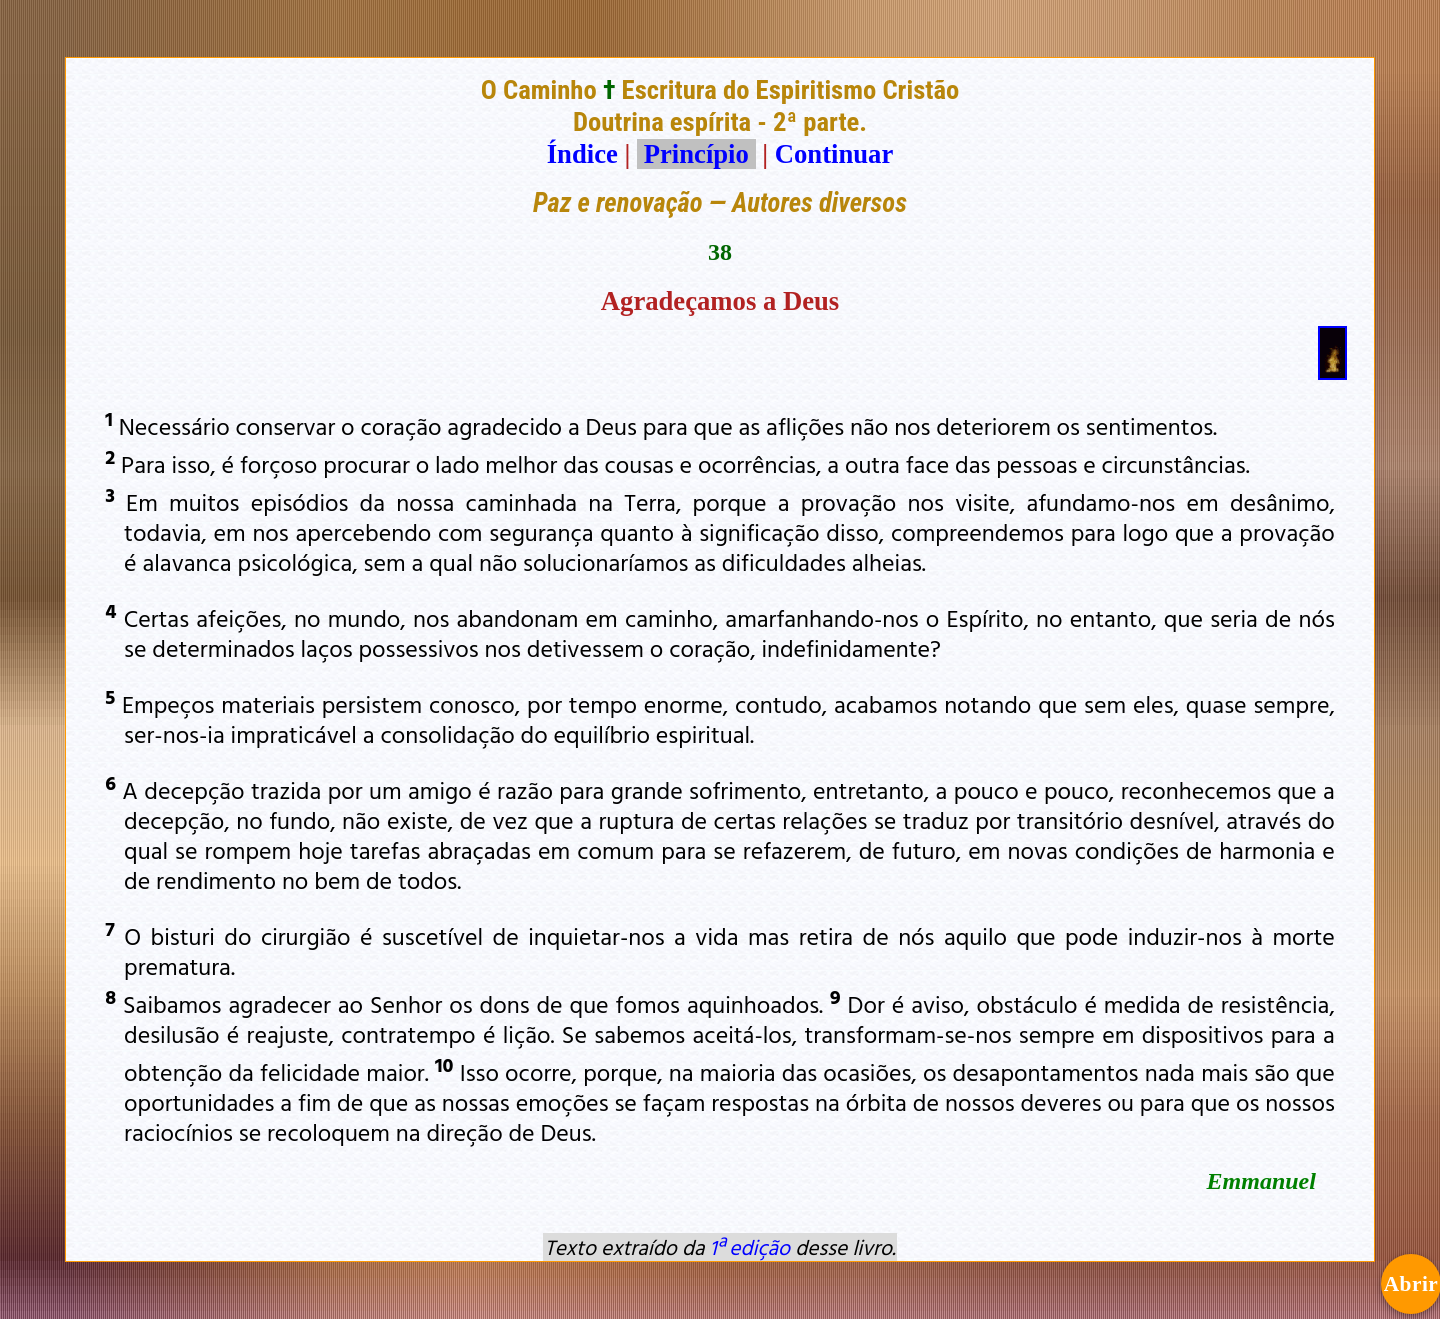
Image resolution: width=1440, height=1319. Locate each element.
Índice (582, 154)
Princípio (696, 154)
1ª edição (750, 1247)
